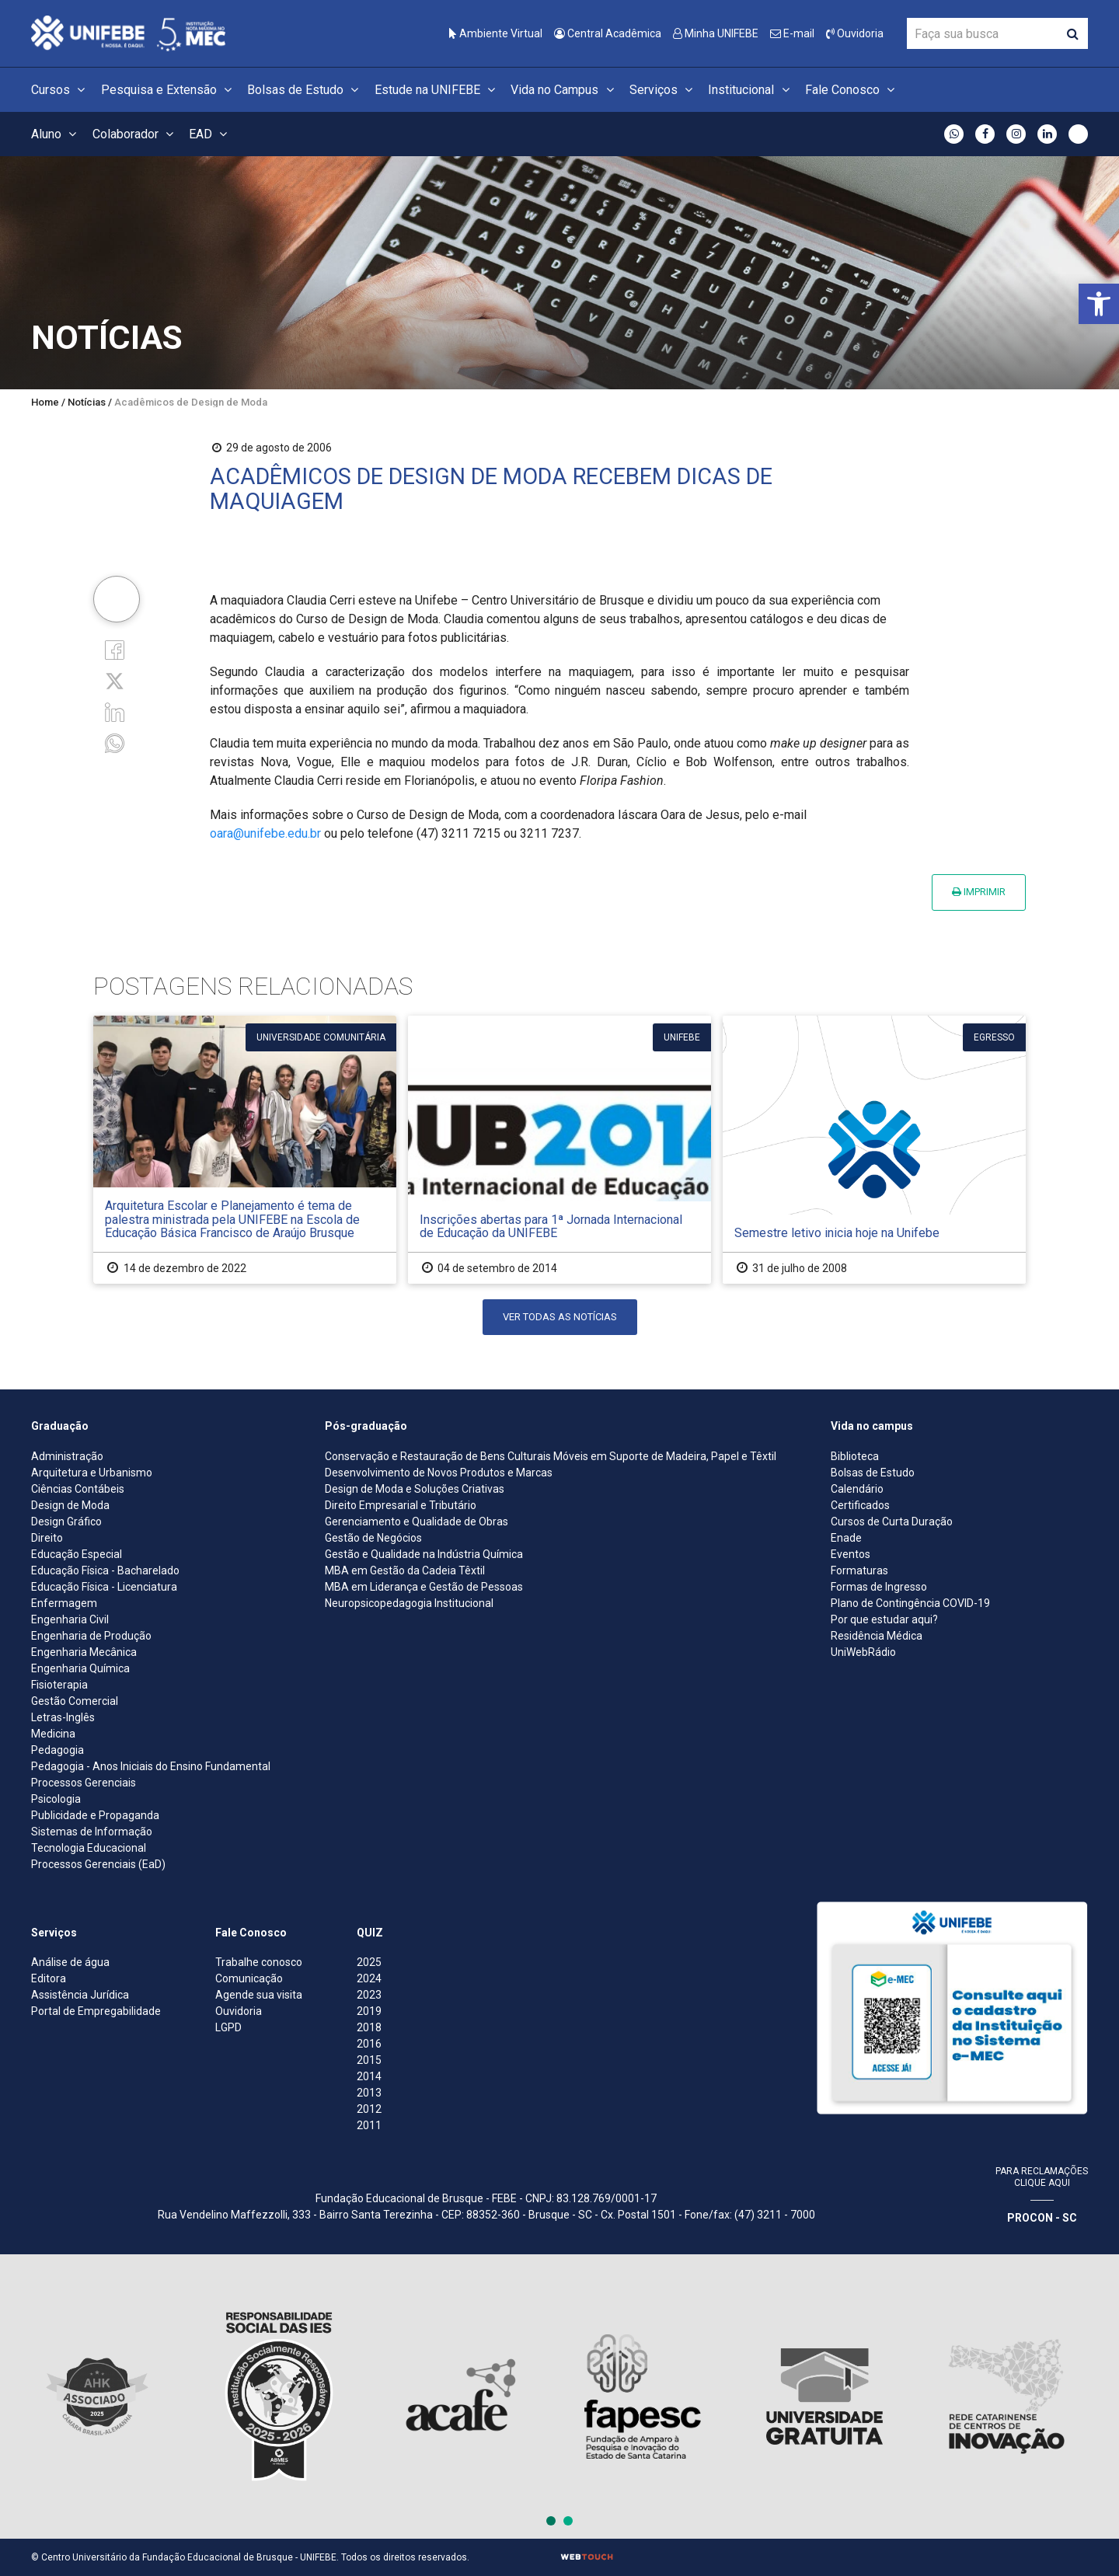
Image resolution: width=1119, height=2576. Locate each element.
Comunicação (249, 1978)
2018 (369, 2027)
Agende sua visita (258, 1995)
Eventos (850, 1554)
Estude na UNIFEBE (437, 89)
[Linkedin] (114, 711)
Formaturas (859, 1570)
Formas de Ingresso (879, 1587)
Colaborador (135, 134)
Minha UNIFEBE (715, 33)
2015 (369, 2060)
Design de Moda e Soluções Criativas (414, 1489)
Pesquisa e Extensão (168, 89)
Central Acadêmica (607, 33)
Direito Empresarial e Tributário (400, 1505)
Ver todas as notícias (560, 1317)
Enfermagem (64, 1603)
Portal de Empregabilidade (96, 2011)
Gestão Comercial (74, 1701)
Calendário (857, 1489)
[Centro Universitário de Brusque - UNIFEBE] (128, 32)
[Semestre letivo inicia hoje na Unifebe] (874, 1150)
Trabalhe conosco (258, 1962)
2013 (369, 2092)
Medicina (53, 1733)
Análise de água (70, 1962)
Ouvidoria (855, 33)
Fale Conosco (852, 89)
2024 (369, 1978)
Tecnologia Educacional (88, 1848)
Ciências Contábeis (77, 1489)
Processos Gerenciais (83, 1782)
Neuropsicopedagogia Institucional (409, 1603)
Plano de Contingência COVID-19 (910, 1603)
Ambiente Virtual (495, 33)
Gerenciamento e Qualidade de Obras (416, 1521)
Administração (67, 1456)
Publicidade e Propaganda (95, 1815)
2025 (369, 1962)
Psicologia (56, 1799)
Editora (48, 1978)
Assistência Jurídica (80, 1995)
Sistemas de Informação (91, 1831)
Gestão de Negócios (373, 1538)
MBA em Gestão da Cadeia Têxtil (405, 1570)
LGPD (228, 2027)
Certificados (860, 1505)
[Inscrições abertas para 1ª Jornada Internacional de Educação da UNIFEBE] (559, 1150)
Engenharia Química (80, 1668)
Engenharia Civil (70, 1619)
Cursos (60, 89)
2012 (369, 2109)
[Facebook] (114, 648)
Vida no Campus (564, 89)
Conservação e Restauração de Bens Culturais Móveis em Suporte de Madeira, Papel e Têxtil (550, 1456)
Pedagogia (57, 1750)
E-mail (792, 33)
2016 (369, 2043)
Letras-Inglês (63, 1717)
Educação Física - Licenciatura (104, 1587)
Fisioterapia (59, 1684)
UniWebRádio (863, 1652)
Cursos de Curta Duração (892, 1521)
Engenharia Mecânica (84, 1652)
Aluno (56, 134)
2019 (369, 2011)
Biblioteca (855, 1456)
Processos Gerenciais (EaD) (98, 1864)
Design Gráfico (66, 1521)
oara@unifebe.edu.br (265, 833)
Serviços (663, 89)
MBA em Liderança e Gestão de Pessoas (424, 1587)
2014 (369, 2076)
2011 (369, 2125)
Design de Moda (70, 1505)
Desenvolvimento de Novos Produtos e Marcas (439, 1472)
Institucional (750, 89)
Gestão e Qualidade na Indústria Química (424, 1554)
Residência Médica (876, 1636)
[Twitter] (114, 680)
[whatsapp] (114, 742)
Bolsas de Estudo (305, 89)
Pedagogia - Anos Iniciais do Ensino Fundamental (150, 1766)
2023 (369, 1995)
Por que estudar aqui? (884, 1619)
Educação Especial (76, 1554)
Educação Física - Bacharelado (105, 1570)
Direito (47, 1538)
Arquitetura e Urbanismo (91, 1472)
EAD (210, 134)
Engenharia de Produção (91, 1636)
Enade (846, 1538)
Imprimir (979, 892)
